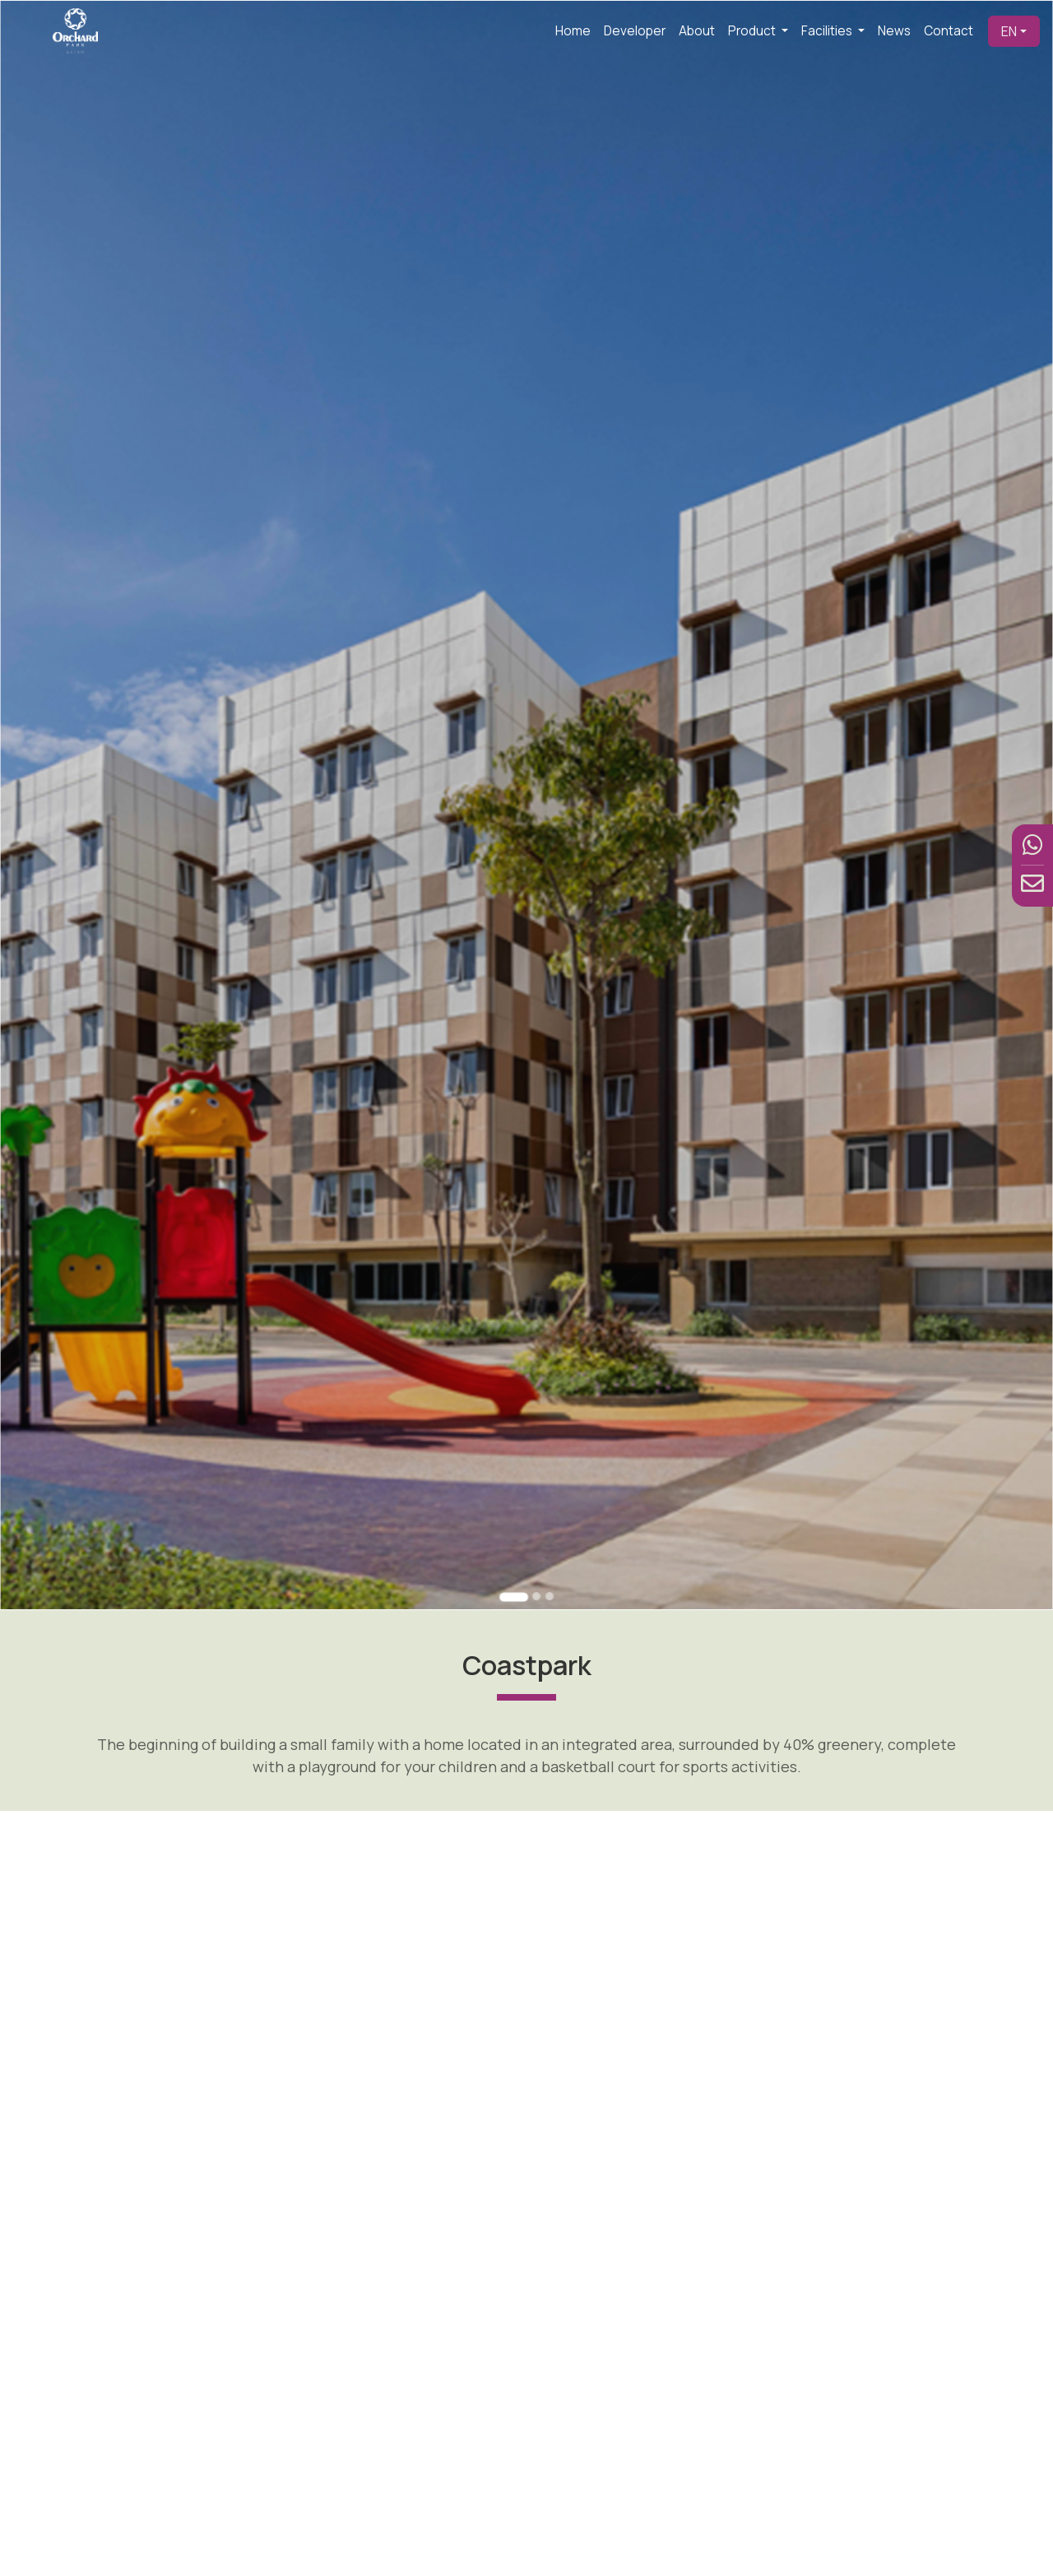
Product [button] (753, 30)
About (697, 30)
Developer (635, 30)
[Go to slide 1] (515, 1434)
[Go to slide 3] (544, 1434)
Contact (948, 30)
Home (573, 30)
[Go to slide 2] (534, 1434)
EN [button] (1009, 31)
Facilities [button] (828, 30)
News (894, 30)
